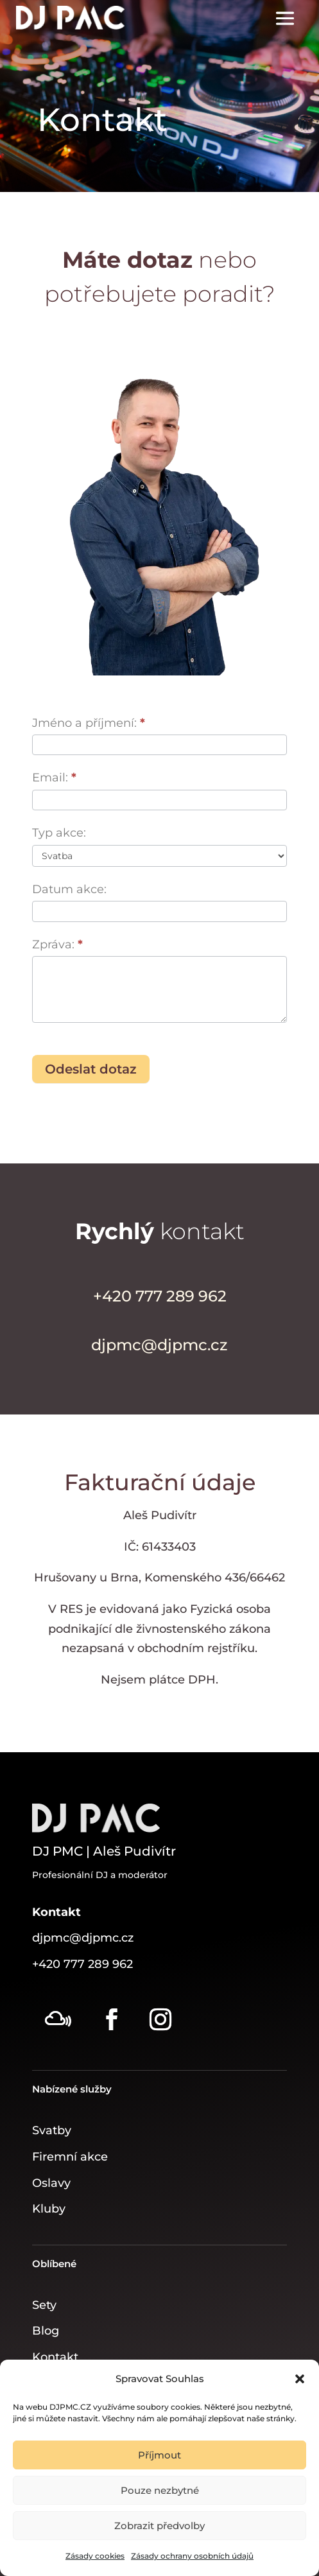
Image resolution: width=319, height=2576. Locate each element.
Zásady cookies (95, 2556)
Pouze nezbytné (160, 2490)
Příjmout (159, 2455)
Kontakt (55, 2357)
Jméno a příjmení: (88, 723)
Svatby (51, 2130)
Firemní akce (70, 2157)
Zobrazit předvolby (159, 2525)
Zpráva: (57, 944)
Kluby (48, 2209)
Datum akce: (69, 889)
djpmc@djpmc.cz (83, 1938)
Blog (45, 2331)
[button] (299, 2378)
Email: (54, 777)
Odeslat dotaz (91, 1069)
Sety (44, 2305)
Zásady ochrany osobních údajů (192, 2556)
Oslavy (51, 2183)
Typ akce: (59, 833)
